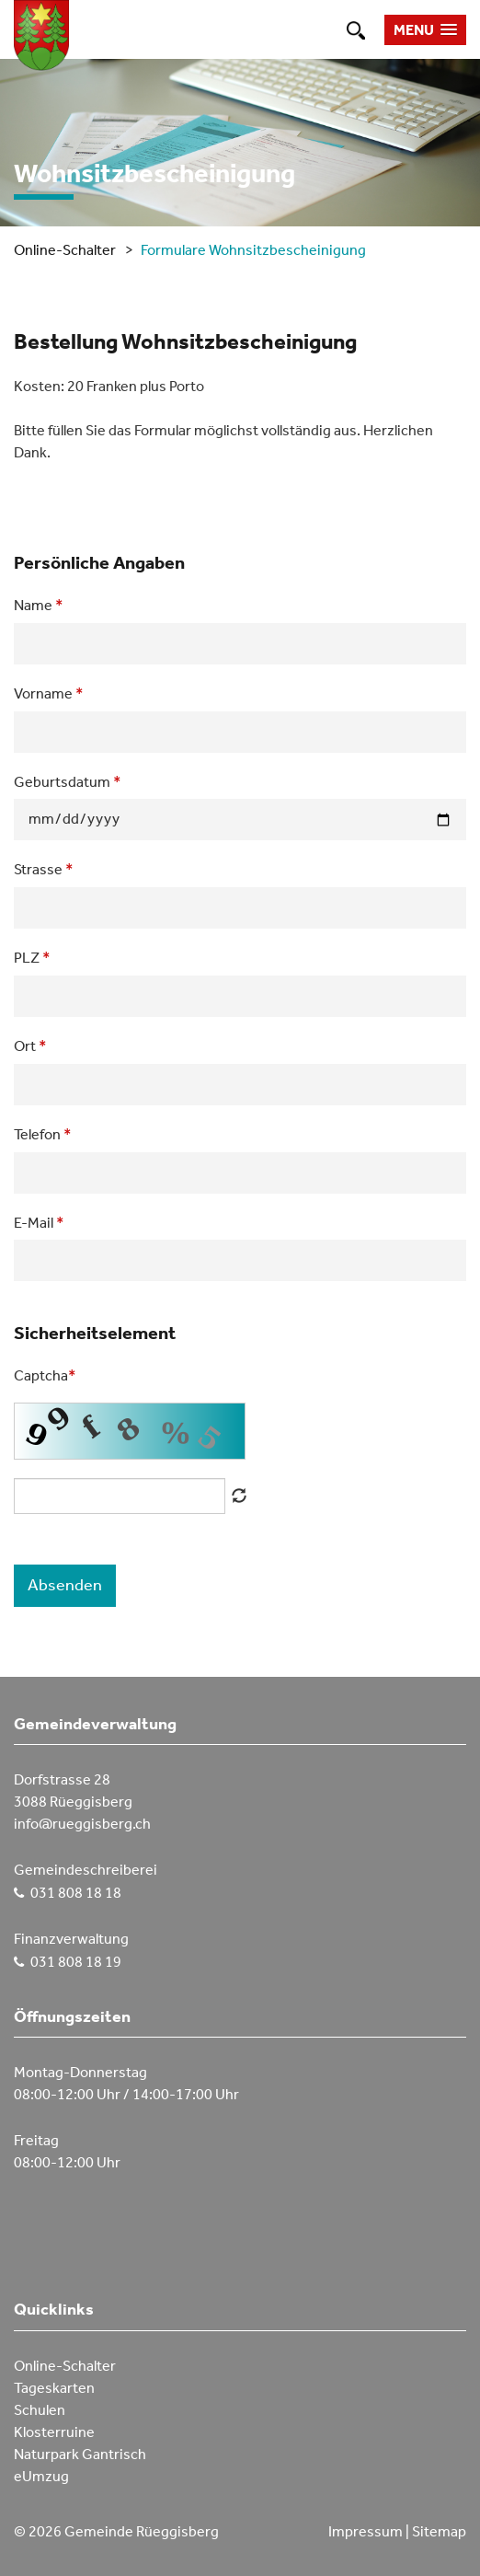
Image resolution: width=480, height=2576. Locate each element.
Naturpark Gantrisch (80, 2454)
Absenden (65, 1585)
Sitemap (439, 2531)
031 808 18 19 (75, 1961)
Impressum (365, 2531)
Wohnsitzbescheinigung (287, 250)
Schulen (39, 2410)
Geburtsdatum (67, 781)
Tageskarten (54, 2388)
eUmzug (41, 2476)
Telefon (43, 1134)
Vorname (49, 693)
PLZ (32, 957)
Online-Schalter (65, 250)
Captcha (45, 1375)
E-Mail (39, 1222)
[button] (425, 30)
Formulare (173, 250)
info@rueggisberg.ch (82, 1823)
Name (38, 604)
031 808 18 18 (75, 1892)
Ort (30, 1045)
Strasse (44, 869)
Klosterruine (54, 2432)
